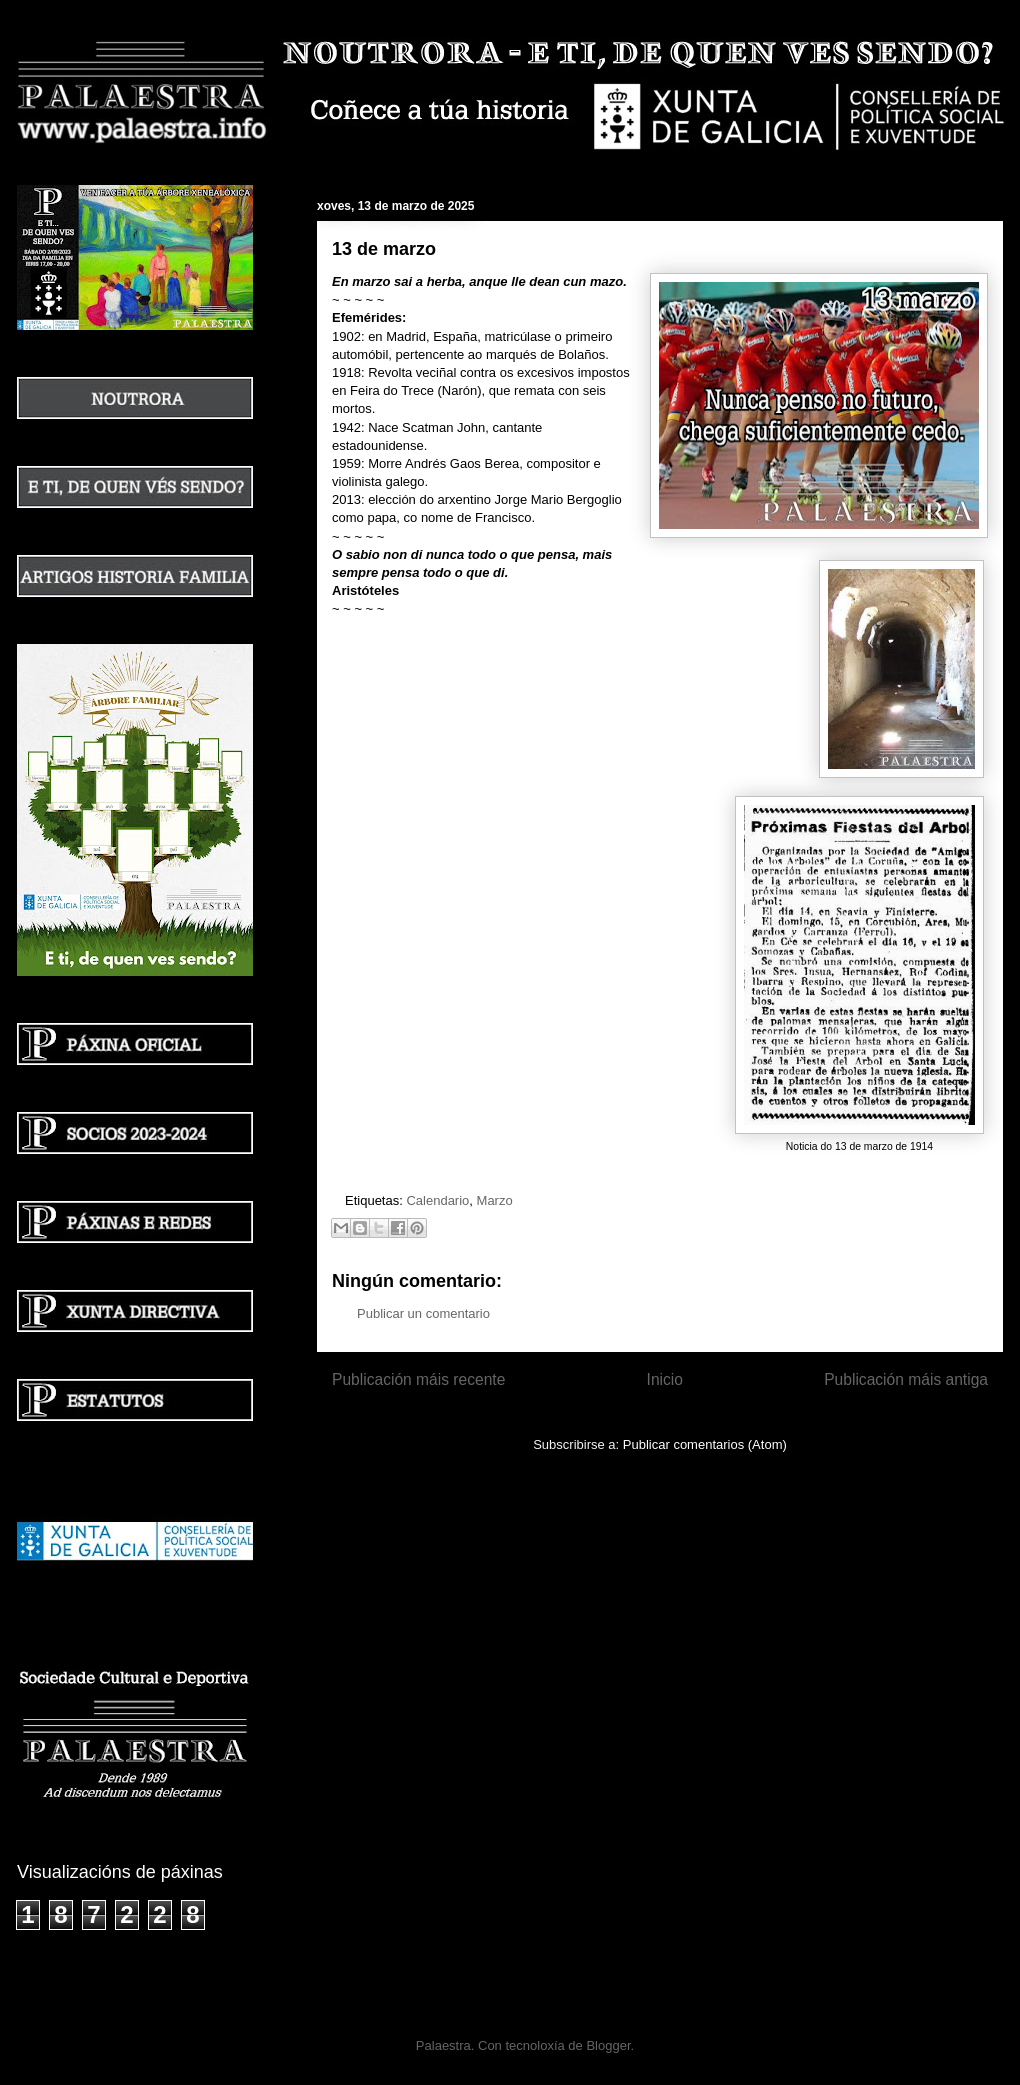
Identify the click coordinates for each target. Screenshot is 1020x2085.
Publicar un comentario (423, 1313)
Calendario (437, 1200)
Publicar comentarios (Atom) (705, 1444)
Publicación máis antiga (906, 1379)
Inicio (665, 1379)
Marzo (495, 1200)
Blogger (608, 2045)
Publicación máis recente (418, 1379)
